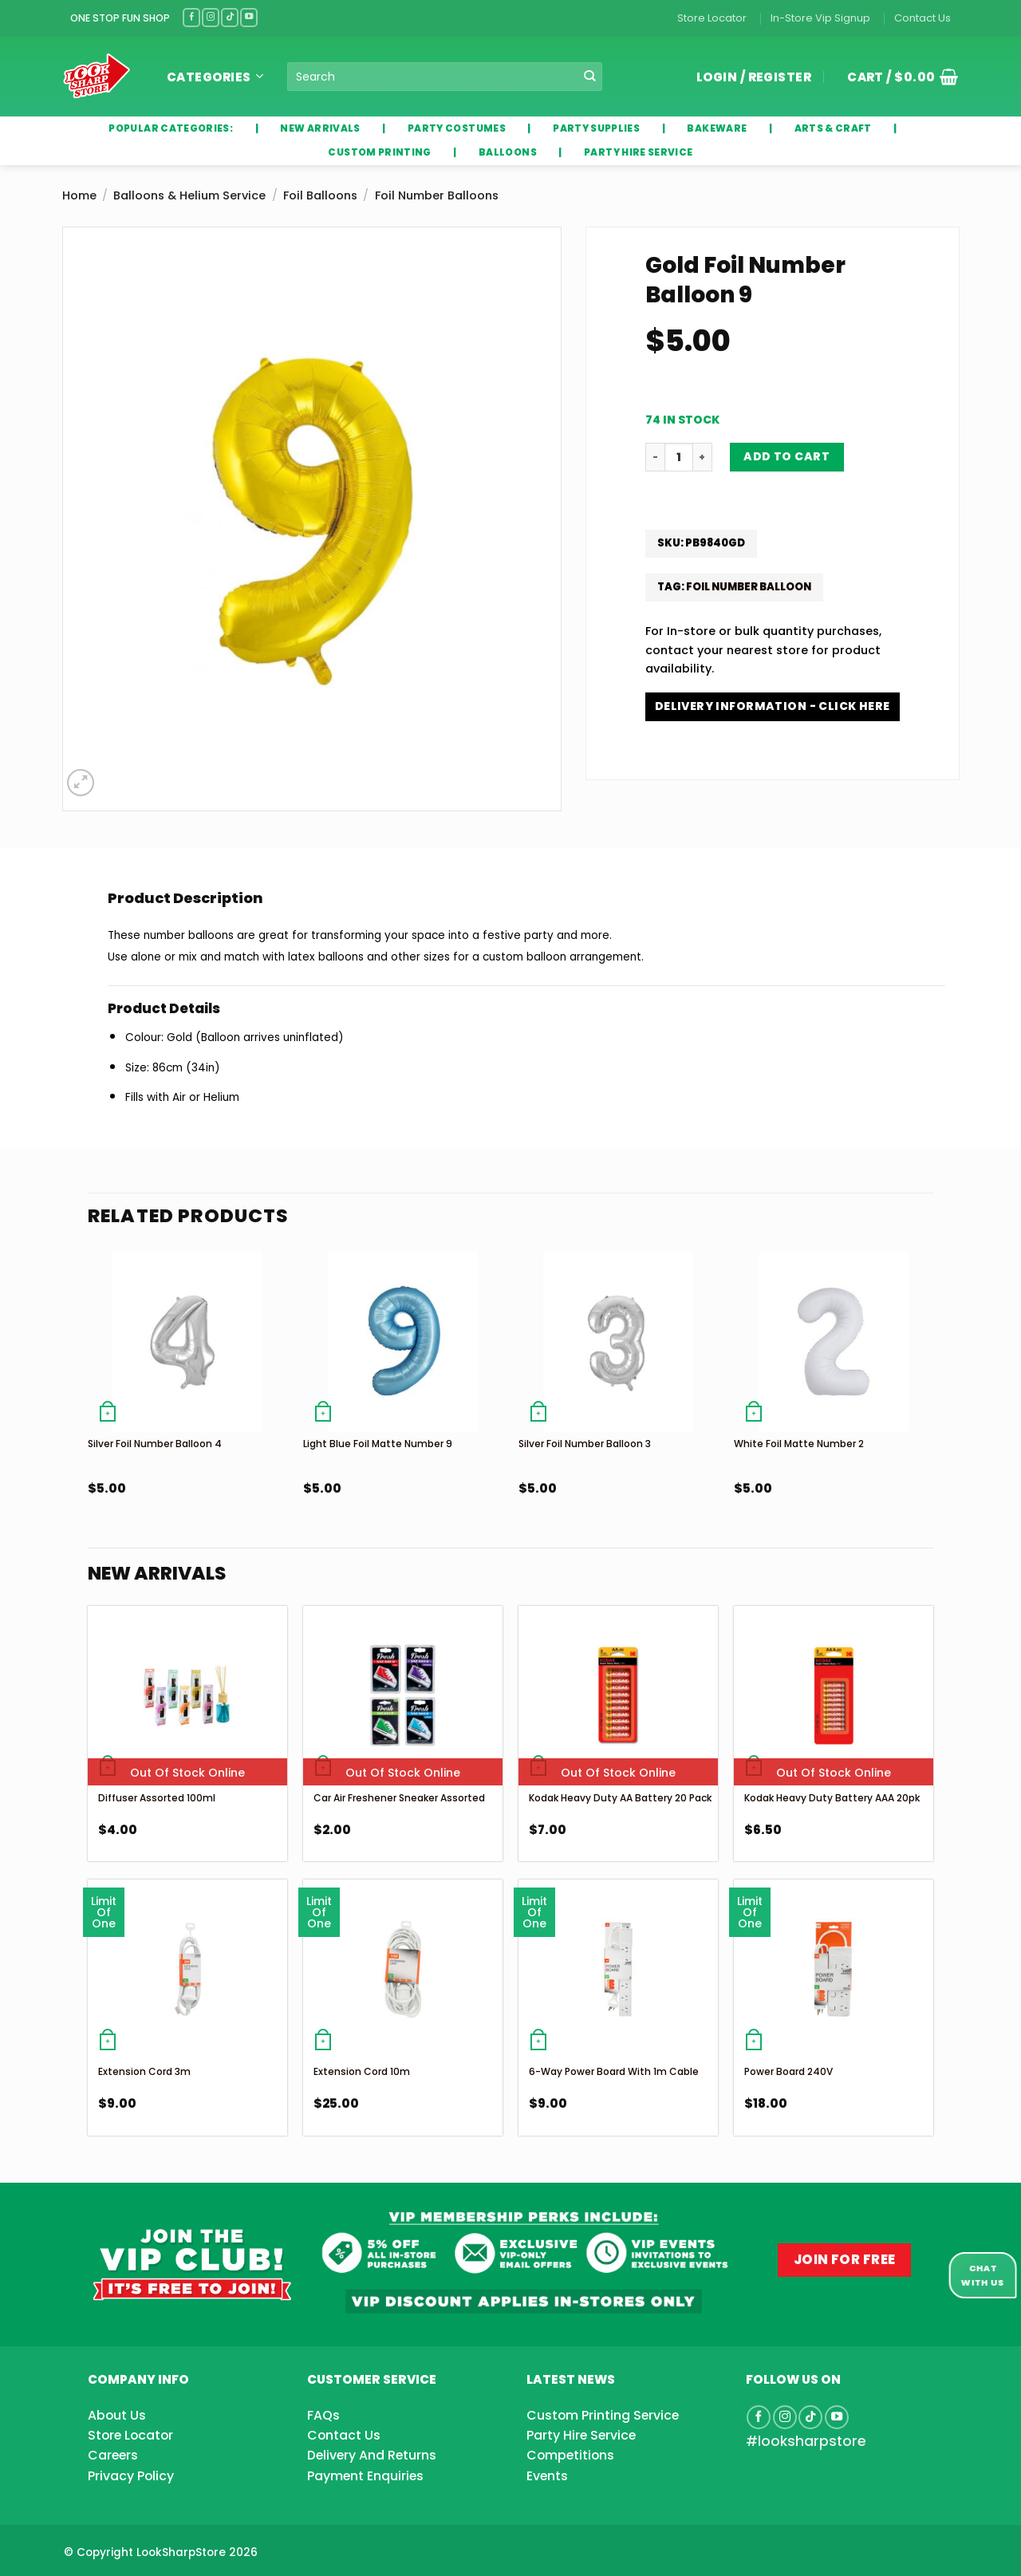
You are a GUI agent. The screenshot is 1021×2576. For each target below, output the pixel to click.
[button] (896, 76)
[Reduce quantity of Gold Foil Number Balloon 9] (654, 457)
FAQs (323, 2415)
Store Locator (712, 18)
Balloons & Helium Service (189, 195)
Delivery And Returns (371, 2455)
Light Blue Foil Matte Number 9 (377, 1443)
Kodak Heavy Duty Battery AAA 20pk (832, 1798)
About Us (117, 2415)
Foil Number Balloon (748, 586)
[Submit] (590, 77)
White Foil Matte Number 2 (799, 1443)
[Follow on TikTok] (229, 17)
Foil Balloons (320, 195)
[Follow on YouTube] (249, 17)
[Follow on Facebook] (191, 17)
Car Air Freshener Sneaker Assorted (399, 1798)
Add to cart (786, 456)
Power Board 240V (788, 2071)
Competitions (570, 2455)
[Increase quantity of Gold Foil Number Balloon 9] (702, 457)
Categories (215, 77)
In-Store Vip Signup (820, 18)
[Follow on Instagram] (210, 17)
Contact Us (922, 18)
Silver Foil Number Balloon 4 (155, 1443)
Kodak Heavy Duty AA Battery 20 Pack (620, 1798)
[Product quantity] (678, 457)
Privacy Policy (131, 2476)
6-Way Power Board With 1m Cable (614, 2071)
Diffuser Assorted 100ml (156, 1798)
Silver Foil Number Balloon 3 (584, 1443)
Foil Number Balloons (437, 195)
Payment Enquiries (365, 2476)
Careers (113, 2455)
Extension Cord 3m (144, 2071)
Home (79, 195)
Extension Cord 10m (361, 2071)
